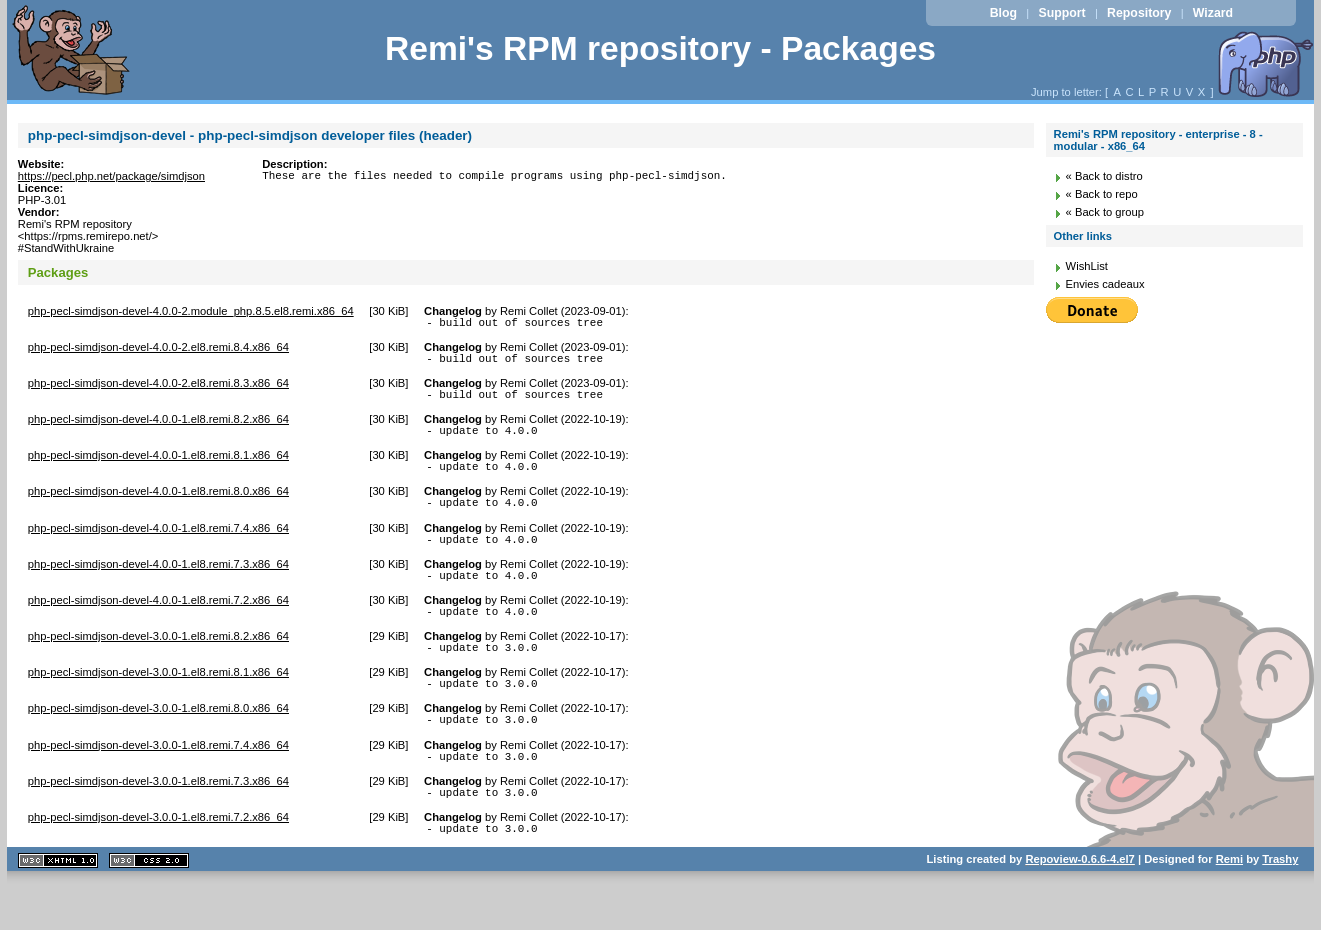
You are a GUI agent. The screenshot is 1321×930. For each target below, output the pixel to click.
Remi (1229, 904)
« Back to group (1105, 212)
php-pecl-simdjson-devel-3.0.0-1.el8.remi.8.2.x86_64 (158, 663)
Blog (1003, 13)
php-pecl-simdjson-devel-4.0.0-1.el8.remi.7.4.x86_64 (158, 546)
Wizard (1213, 13)
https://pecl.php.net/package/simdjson (111, 176)
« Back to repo (1102, 194)
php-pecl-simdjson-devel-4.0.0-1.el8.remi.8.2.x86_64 (158, 428)
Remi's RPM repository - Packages (660, 48)
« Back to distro (1104, 176)
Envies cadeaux (1105, 284)
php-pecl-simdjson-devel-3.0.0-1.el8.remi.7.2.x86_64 (158, 859)
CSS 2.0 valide (149, 905)
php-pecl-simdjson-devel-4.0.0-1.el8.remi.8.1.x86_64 (158, 467)
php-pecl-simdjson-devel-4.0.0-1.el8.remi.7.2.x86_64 (158, 624)
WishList (1087, 266)
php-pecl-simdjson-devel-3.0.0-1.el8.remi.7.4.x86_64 (158, 781)
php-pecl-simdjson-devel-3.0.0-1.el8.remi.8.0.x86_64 (158, 741)
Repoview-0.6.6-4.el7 (1079, 904)
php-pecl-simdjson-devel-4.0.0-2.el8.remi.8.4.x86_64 (158, 350)
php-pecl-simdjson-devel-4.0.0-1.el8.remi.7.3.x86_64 (158, 585)
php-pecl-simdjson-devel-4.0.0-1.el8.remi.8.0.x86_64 (158, 506)
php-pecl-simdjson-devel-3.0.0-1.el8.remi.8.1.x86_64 (158, 702)
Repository (1139, 13)
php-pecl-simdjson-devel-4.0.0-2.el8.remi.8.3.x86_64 (158, 389)
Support (1061, 13)
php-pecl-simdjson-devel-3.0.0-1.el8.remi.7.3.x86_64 (158, 820)
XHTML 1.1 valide (58, 905)
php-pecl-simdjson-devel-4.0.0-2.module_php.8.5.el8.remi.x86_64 (191, 311)
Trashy (1280, 904)
